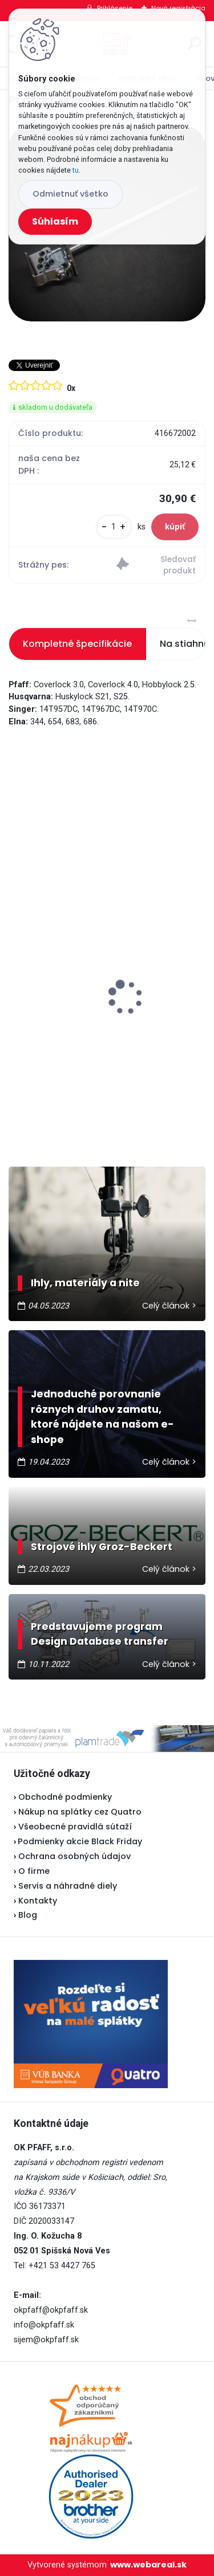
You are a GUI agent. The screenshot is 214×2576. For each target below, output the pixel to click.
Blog (27, 1915)
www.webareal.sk (148, 2564)
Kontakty (37, 1900)
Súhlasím (55, 221)
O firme (34, 1871)
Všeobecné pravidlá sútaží (75, 1826)
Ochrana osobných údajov (74, 1856)
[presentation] (16, 977)
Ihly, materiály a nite (85, 1283)
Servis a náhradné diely (67, 1886)
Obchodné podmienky (65, 1797)
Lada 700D (39, 994)
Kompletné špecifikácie (77, 643)
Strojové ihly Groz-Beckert (101, 1547)
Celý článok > (169, 1305)
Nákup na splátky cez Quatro (80, 1811)
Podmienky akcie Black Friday (78, 1841)
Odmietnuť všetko (70, 193)
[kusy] (113, 527)
